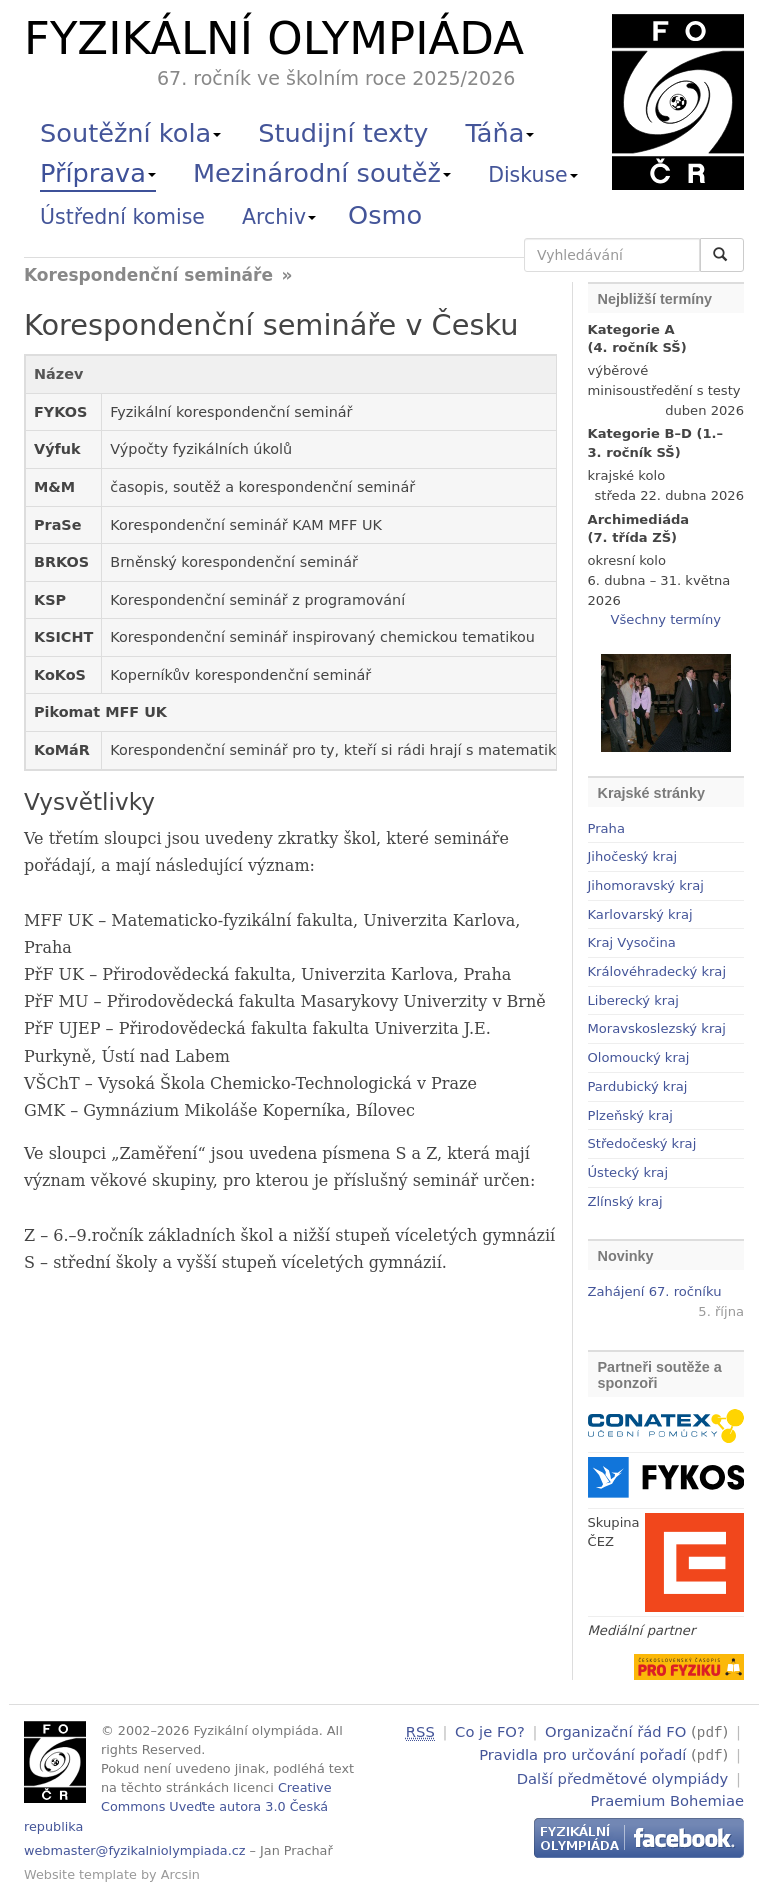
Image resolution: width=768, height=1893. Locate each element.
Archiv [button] (279, 217)
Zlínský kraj (625, 1201)
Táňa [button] (499, 133)
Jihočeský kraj (633, 856)
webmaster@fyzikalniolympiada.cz (135, 1850)
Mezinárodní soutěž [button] (322, 173)
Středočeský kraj (642, 1143)
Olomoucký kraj (639, 1057)
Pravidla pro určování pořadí (582, 1753)
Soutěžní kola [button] (130, 133)
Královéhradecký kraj (657, 971)
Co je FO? (490, 1731)
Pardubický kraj (638, 1086)
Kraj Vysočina (632, 942)
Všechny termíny (666, 619)
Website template (80, 1874)
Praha (606, 828)
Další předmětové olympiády (623, 1775)
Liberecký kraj (633, 1000)
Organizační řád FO (615, 1731)
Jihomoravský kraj (646, 885)
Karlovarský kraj (640, 914)
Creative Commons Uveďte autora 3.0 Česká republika (178, 1806)
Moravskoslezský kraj (657, 1028)
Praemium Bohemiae (667, 1797)
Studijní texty (343, 133)
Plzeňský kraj (630, 1115)
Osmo (385, 215)
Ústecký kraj (628, 1172)
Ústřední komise (122, 217)
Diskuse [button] (533, 175)
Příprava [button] (98, 173)
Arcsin (180, 1874)
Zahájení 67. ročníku (655, 1291)
